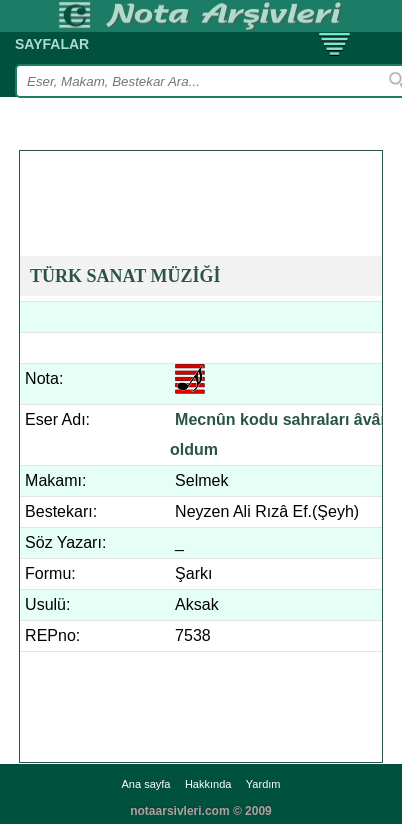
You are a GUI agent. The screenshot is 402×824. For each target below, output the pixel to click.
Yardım (263, 784)
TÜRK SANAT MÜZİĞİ (125, 276)
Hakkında (208, 784)
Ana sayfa (146, 784)
